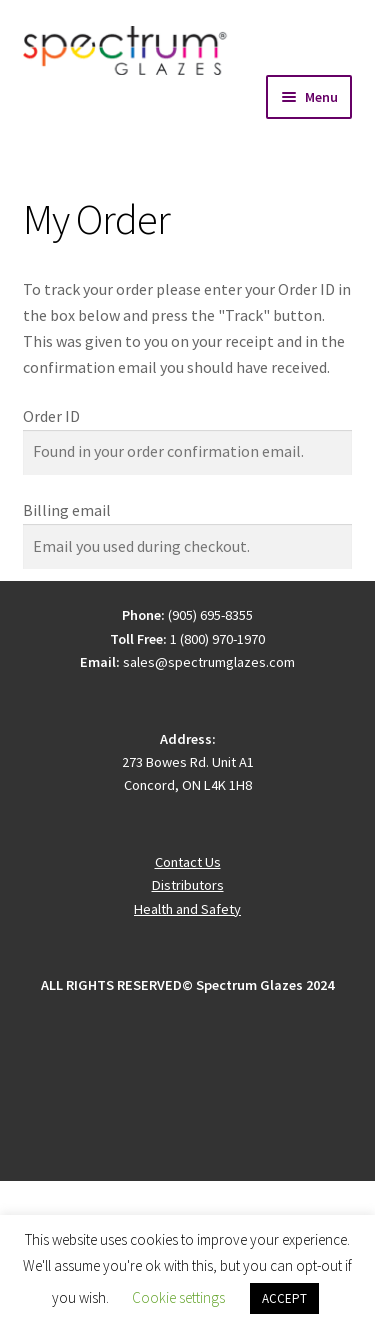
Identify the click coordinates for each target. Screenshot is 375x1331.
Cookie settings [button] (178, 1297)
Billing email (67, 510)
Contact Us (188, 862)
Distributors (188, 885)
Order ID (51, 416)
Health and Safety (187, 909)
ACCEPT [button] (284, 1298)
